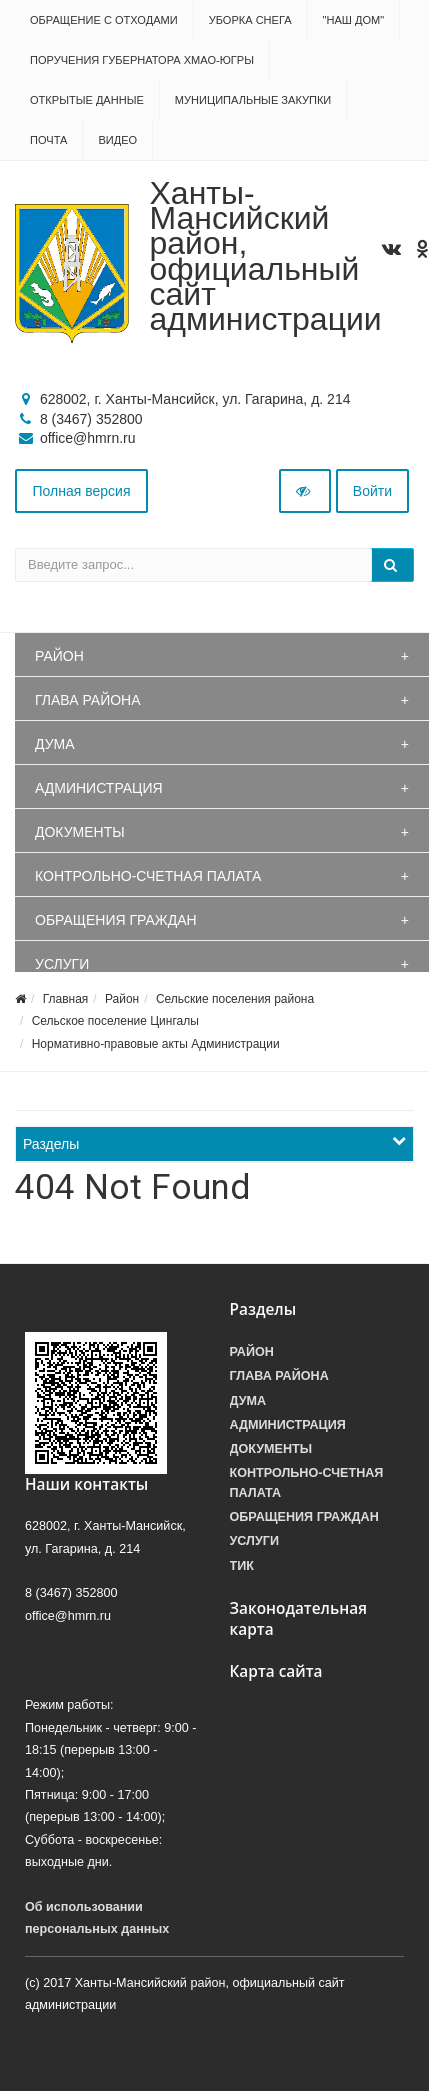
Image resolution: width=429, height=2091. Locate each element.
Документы (80, 832)
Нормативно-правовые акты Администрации (156, 1044)
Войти (372, 491)
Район (59, 656)
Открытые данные (87, 100)
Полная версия (82, 491)
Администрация (99, 788)
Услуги (62, 964)
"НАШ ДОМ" (354, 20)
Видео (117, 140)
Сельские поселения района (235, 999)
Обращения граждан (116, 920)
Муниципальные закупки (253, 100)
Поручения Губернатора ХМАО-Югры (142, 60)
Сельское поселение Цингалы (115, 1021)
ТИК (242, 1566)
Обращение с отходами (104, 20)
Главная (66, 999)
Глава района (88, 700)
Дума (55, 744)
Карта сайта (276, 1671)
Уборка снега (250, 20)
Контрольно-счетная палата (148, 876)
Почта (48, 140)
